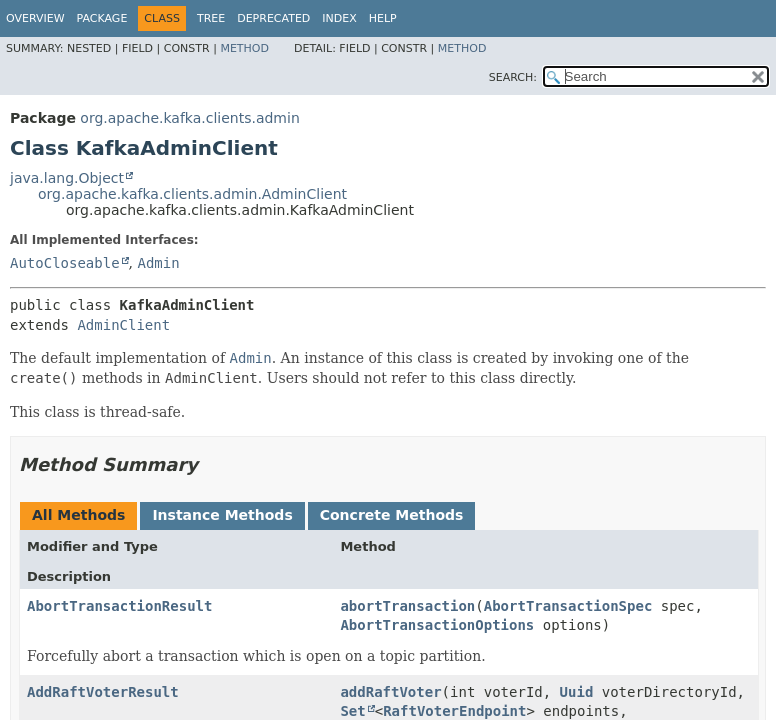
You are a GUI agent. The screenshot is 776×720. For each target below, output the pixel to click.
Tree (211, 18)
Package (102, 18)
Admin (158, 263)
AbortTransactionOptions (437, 625)
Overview (35, 18)
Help (383, 18)
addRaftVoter (390, 692)
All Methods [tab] (78, 515)
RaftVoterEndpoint (454, 711)
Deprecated (273, 18)
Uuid (577, 692)
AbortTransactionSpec (568, 606)
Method (244, 48)
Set (352, 711)
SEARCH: (513, 77)
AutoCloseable (65, 263)
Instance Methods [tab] (222, 515)
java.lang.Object (67, 178)
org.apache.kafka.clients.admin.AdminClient (192, 194)
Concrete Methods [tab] (392, 515)
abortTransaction (407, 606)
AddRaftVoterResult (103, 692)
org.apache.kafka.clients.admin (189, 118)
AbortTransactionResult (119, 606)
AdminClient (123, 325)
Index (339, 18)
